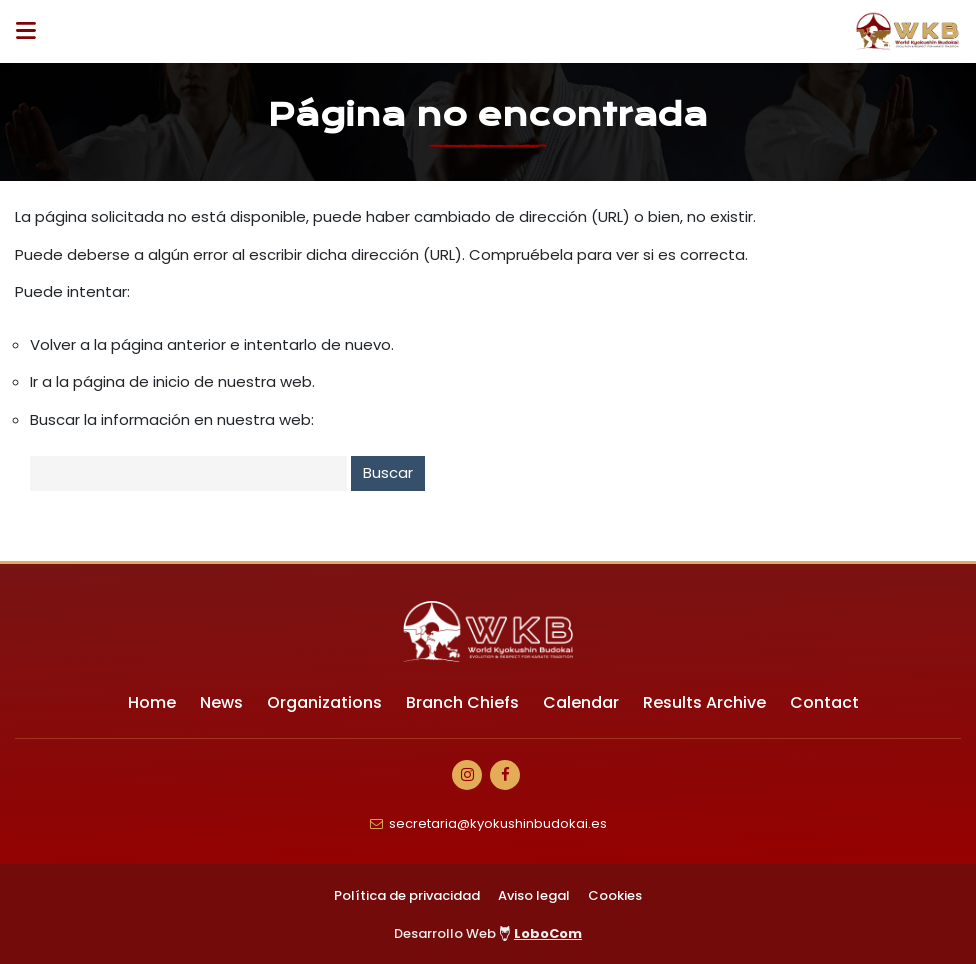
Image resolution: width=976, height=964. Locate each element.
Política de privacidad (407, 895)
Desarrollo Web (488, 933)
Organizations (324, 702)
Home (152, 702)
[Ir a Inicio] (908, 31)
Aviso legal (534, 895)
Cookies (615, 895)
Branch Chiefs (462, 702)
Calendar (581, 702)
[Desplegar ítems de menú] (31, 31)
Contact (824, 702)
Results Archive (704, 702)
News (221, 702)
